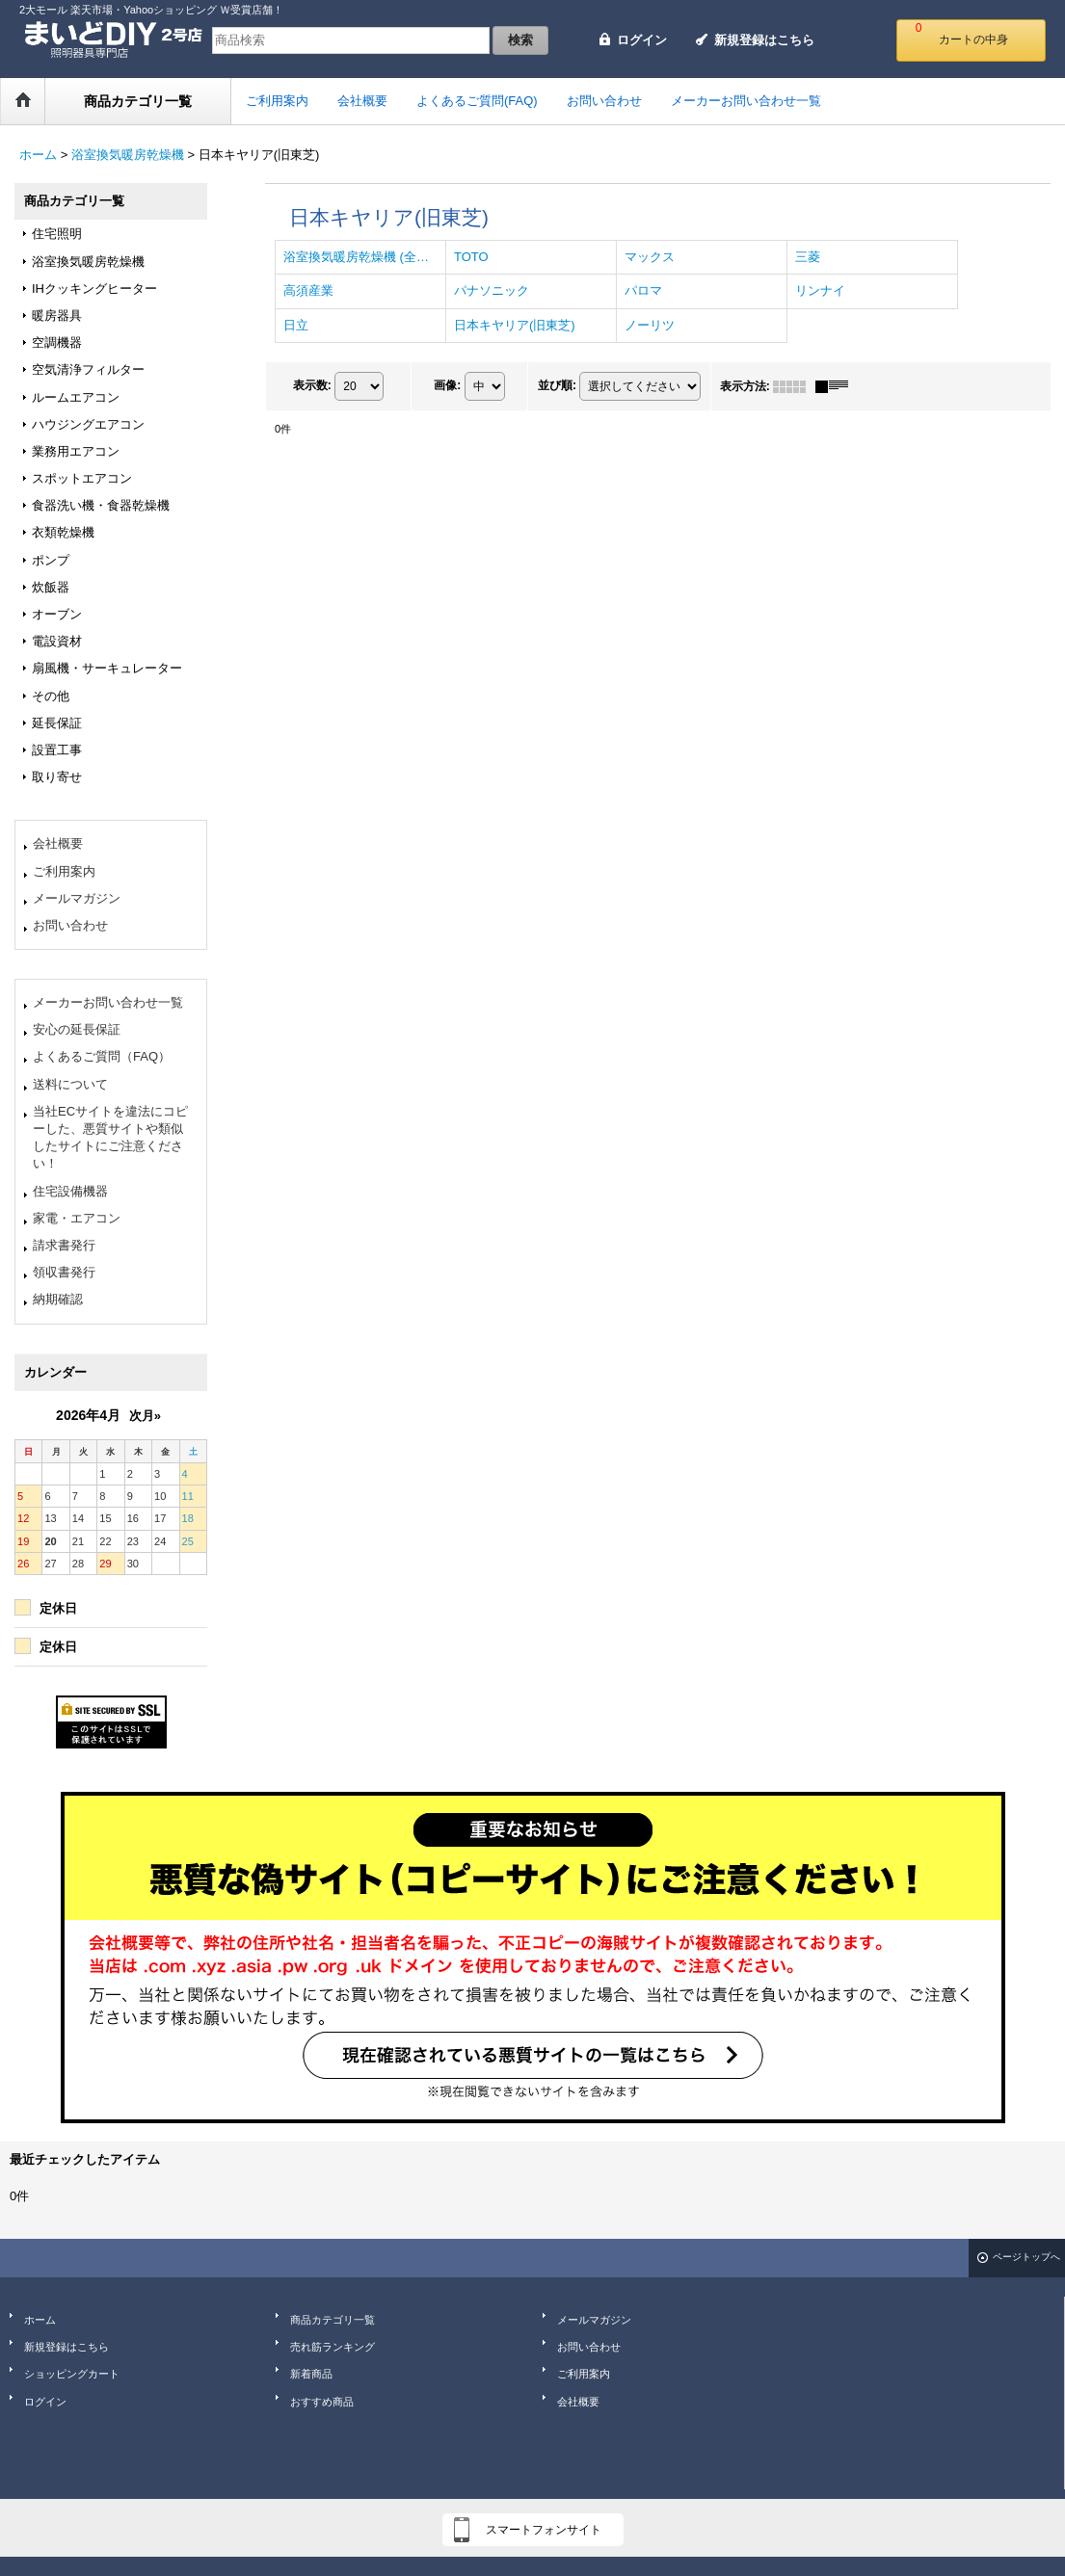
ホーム (40, 2320)
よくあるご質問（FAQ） (102, 1056)
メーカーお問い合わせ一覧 (108, 1002)
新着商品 (311, 2373)
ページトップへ (1026, 2256)
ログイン (642, 40)
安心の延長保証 (76, 1029)
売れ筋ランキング (332, 2347)
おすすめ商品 (322, 2401)
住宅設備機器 (70, 1191)
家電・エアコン (76, 1218)
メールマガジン (76, 898)
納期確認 (58, 1299)
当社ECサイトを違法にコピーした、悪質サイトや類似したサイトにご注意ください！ (110, 1137)
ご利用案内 (64, 871)
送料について (70, 1084)
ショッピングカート (72, 2373)
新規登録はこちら (764, 40)
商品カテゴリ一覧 (332, 2320)
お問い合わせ (70, 925)
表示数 (312, 385)
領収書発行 (64, 1272)
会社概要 (58, 843)
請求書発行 (64, 1245)
